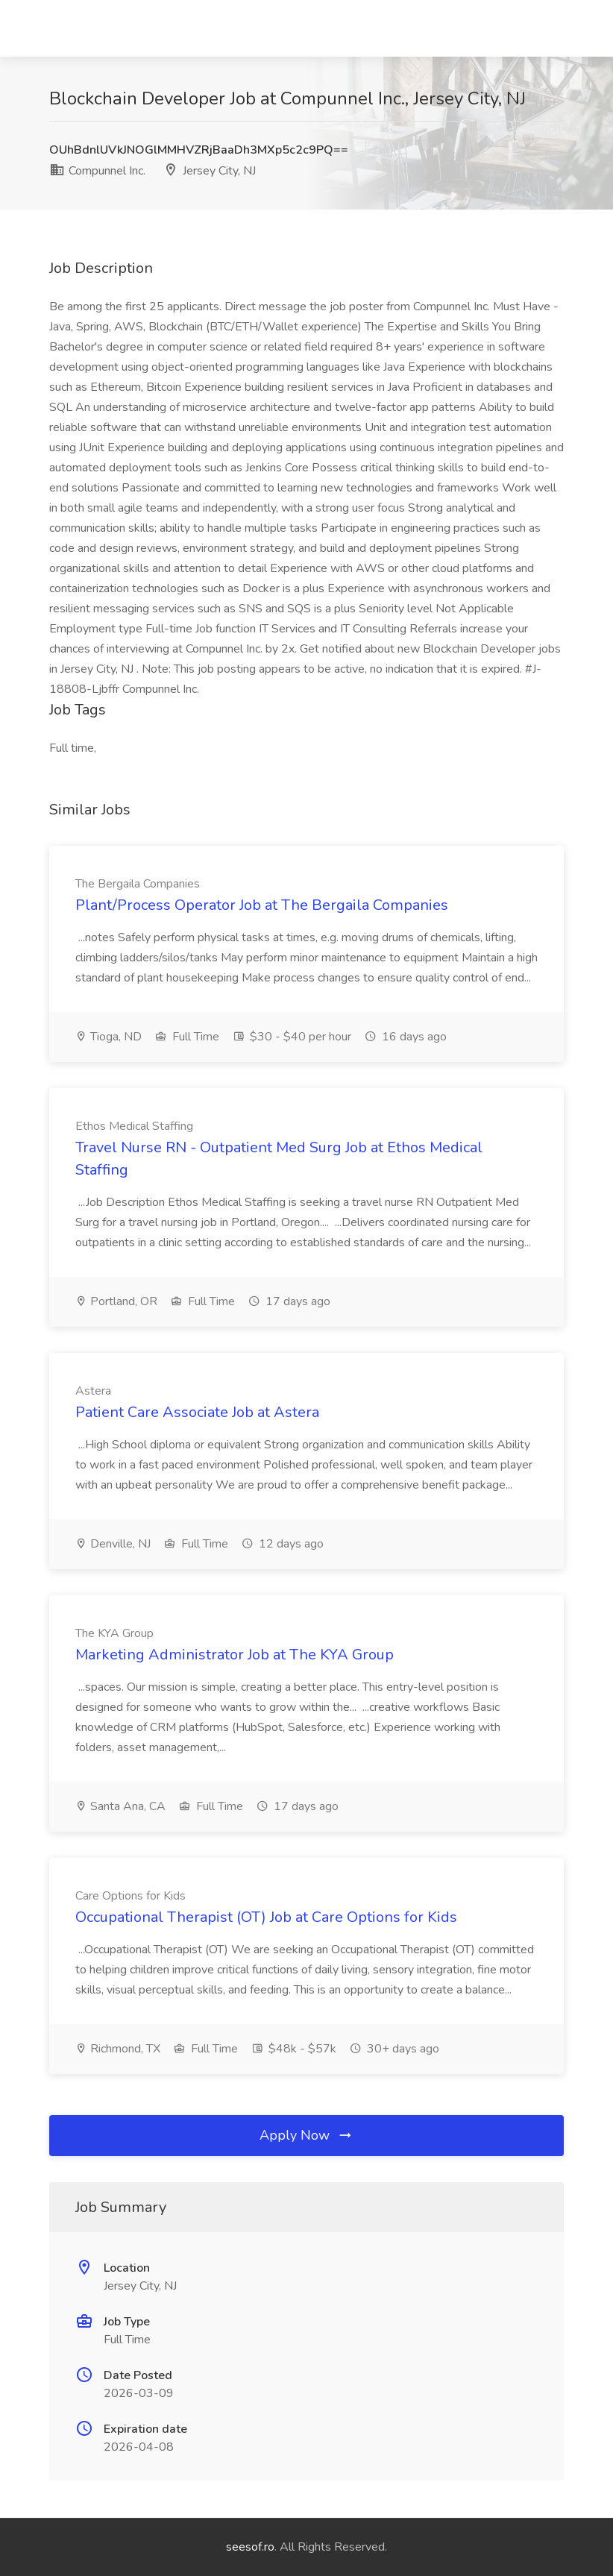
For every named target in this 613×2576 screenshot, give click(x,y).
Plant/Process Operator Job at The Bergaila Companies (261, 905)
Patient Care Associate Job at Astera (197, 1412)
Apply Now (306, 2135)
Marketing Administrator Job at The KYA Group (234, 1654)
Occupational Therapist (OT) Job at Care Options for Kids (266, 1917)
